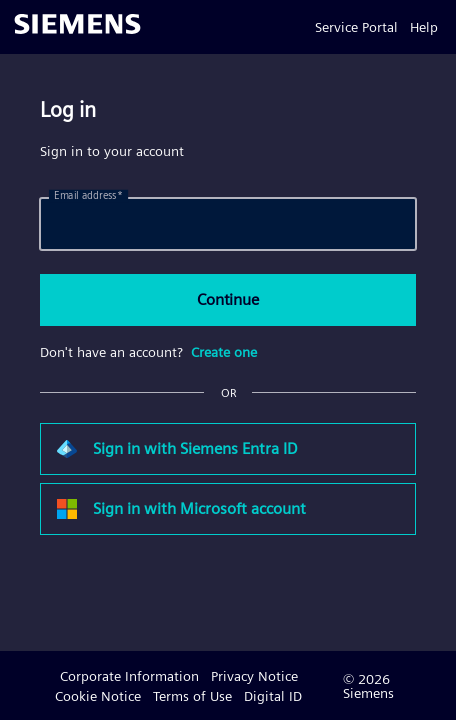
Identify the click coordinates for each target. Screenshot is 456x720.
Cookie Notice (98, 696)
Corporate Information (129, 676)
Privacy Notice (254, 676)
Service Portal (356, 27)
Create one (224, 352)
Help (424, 27)
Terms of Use (192, 696)
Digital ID (273, 696)
